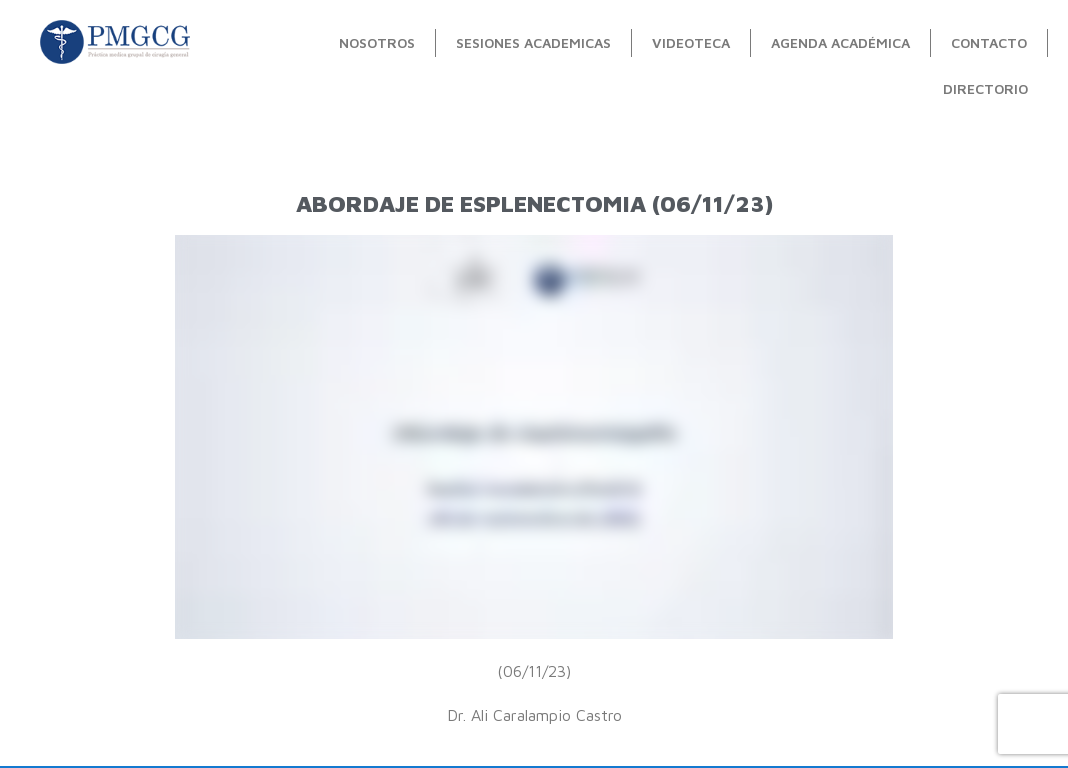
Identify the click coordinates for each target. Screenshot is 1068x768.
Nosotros (377, 42)
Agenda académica (840, 42)
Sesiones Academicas (533, 42)
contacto (989, 42)
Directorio (985, 88)
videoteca (691, 42)
